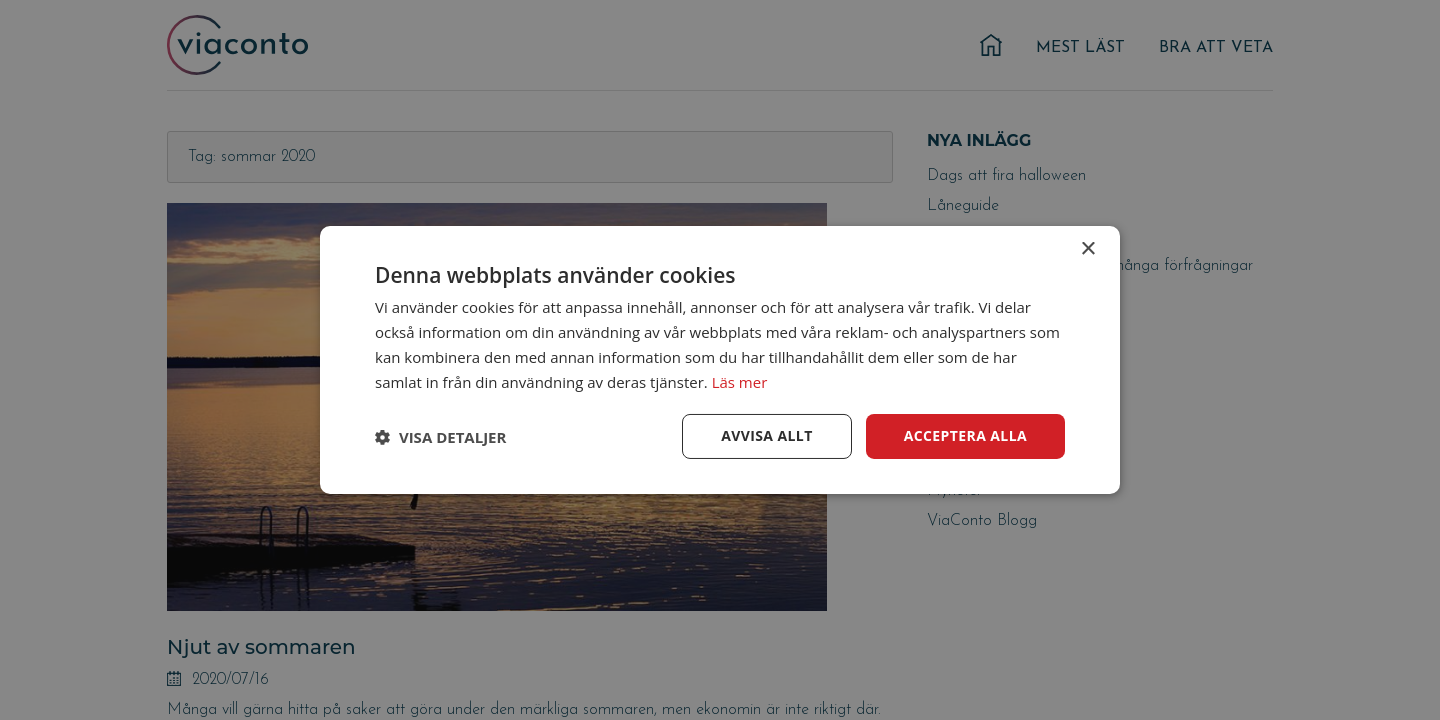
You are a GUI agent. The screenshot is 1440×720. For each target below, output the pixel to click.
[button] (440, 437)
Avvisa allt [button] (766, 435)
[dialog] (720, 360)
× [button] (1087, 249)
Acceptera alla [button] (965, 435)
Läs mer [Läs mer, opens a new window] (740, 382)
